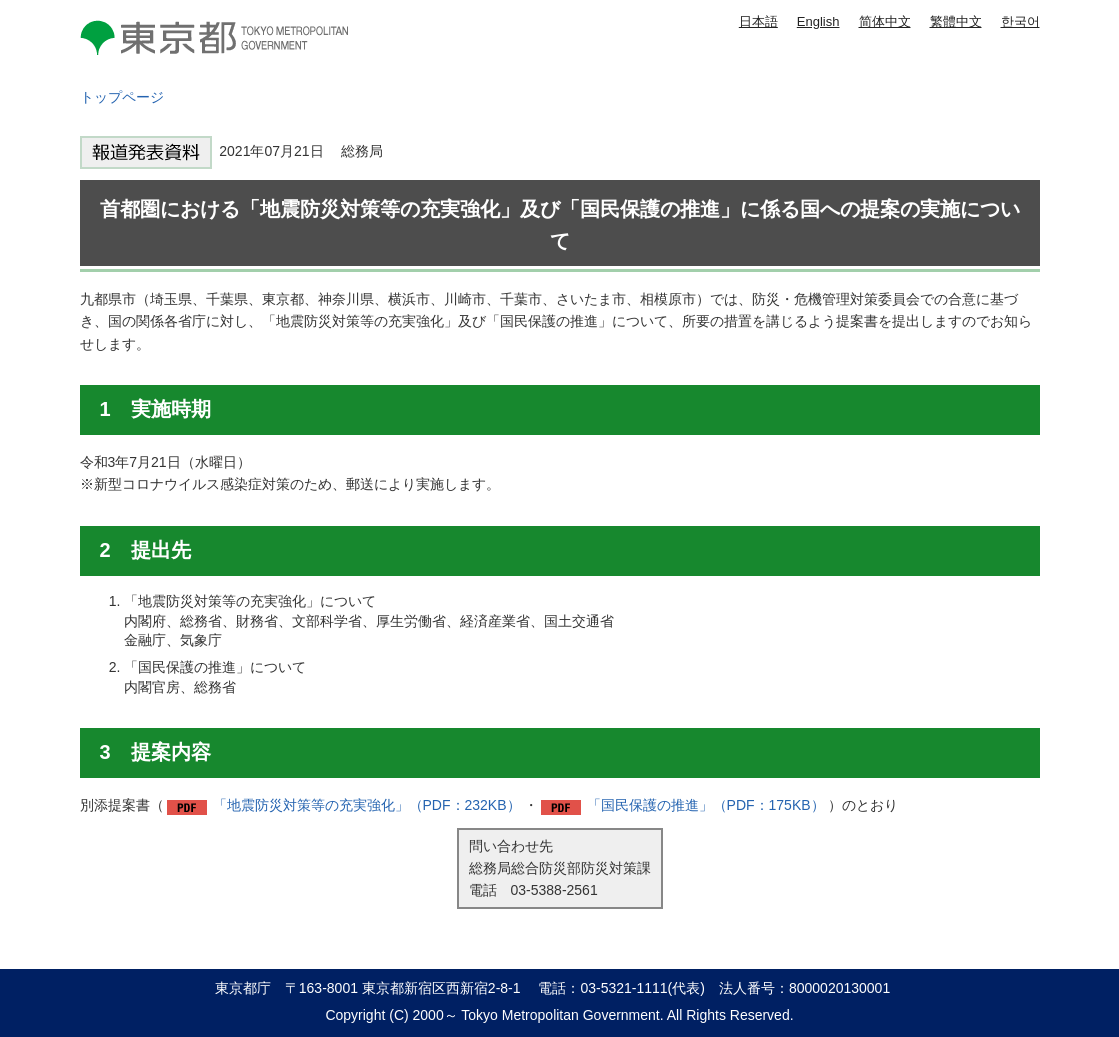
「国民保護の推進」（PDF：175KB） (706, 805)
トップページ (122, 97)
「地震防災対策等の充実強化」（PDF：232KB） (367, 805)
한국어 (1020, 21)
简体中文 (885, 21)
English (818, 21)
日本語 (758, 21)
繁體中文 (956, 21)
